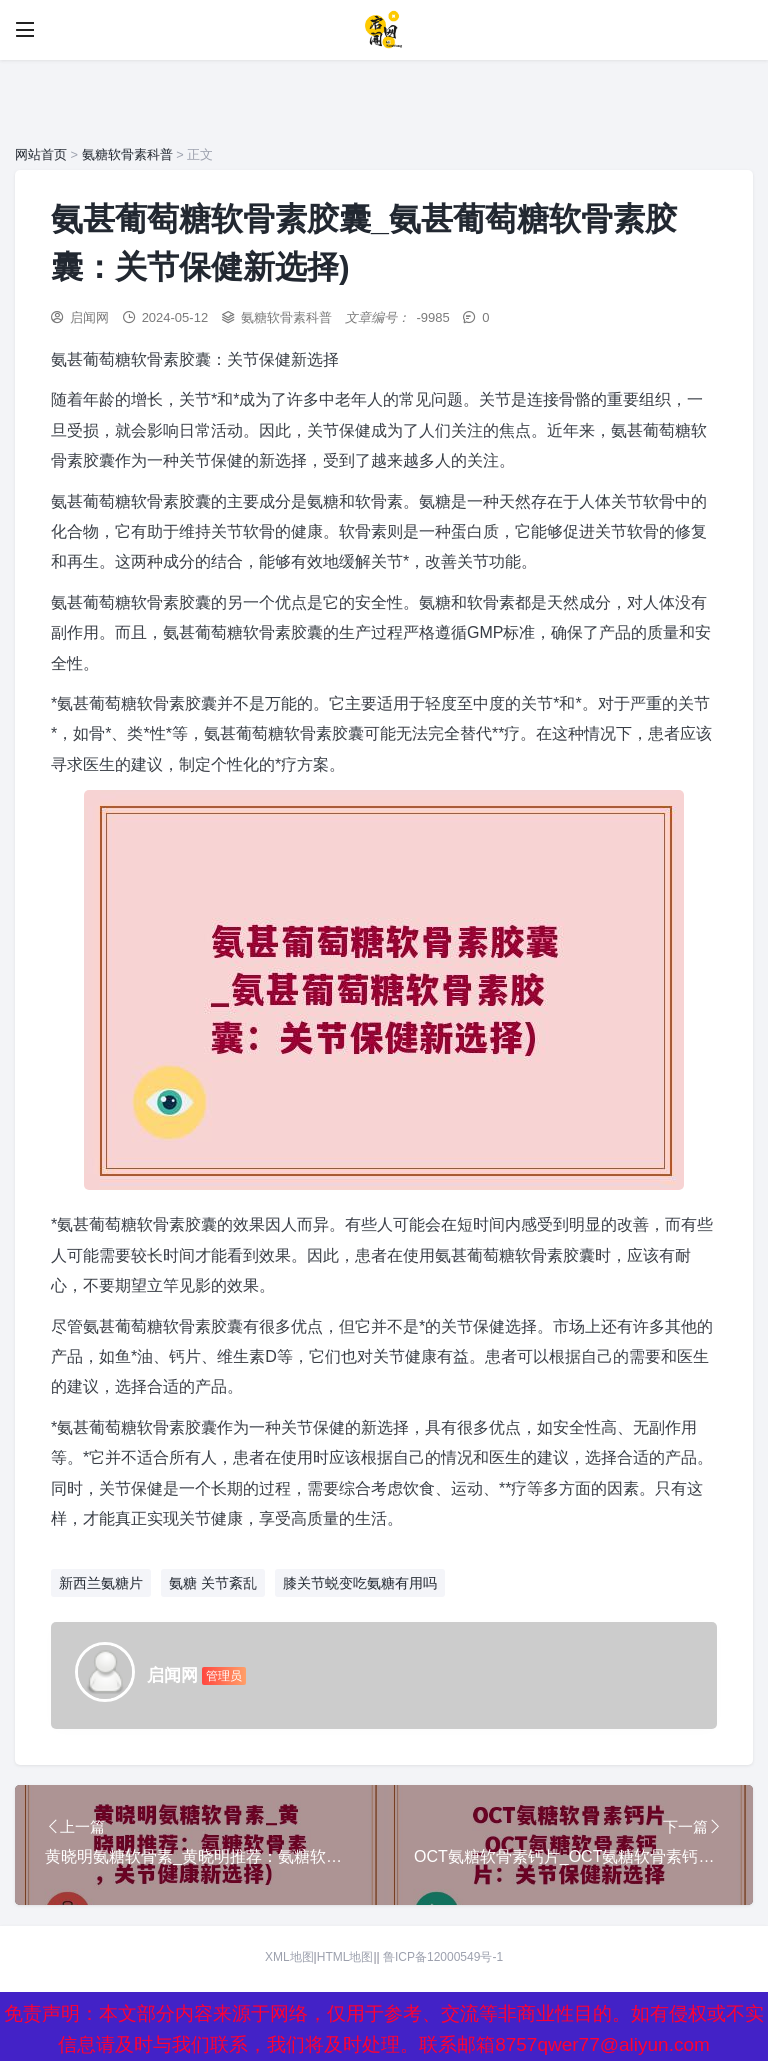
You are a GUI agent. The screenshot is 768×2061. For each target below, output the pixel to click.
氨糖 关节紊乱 (213, 1583)
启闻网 (89, 317)
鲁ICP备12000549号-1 (443, 1957)
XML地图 (289, 1957)
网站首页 (41, 154)
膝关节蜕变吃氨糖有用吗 (360, 1583)
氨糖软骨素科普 (127, 154)
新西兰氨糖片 (101, 1583)
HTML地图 (345, 1957)
